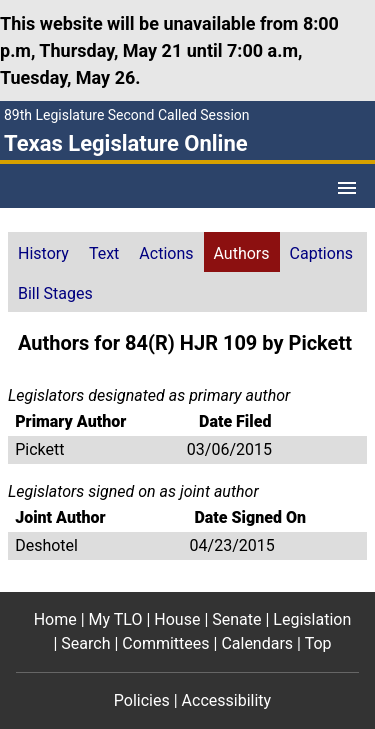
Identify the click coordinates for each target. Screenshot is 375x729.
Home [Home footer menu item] (55, 619)
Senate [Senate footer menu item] (236, 619)
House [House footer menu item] (177, 619)
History (43, 253)
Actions (166, 253)
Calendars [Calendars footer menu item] (257, 643)
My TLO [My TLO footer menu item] (116, 619)
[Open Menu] (347, 188)
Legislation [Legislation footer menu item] (312, 619)
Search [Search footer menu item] (85, 643)
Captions (321, 253)
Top (318, 643)
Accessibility (227, 700)
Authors (242, 253)
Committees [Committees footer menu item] (165, 643)
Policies (142, 700)
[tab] (43, 252)
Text (104, 253)
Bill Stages (55, 293)
